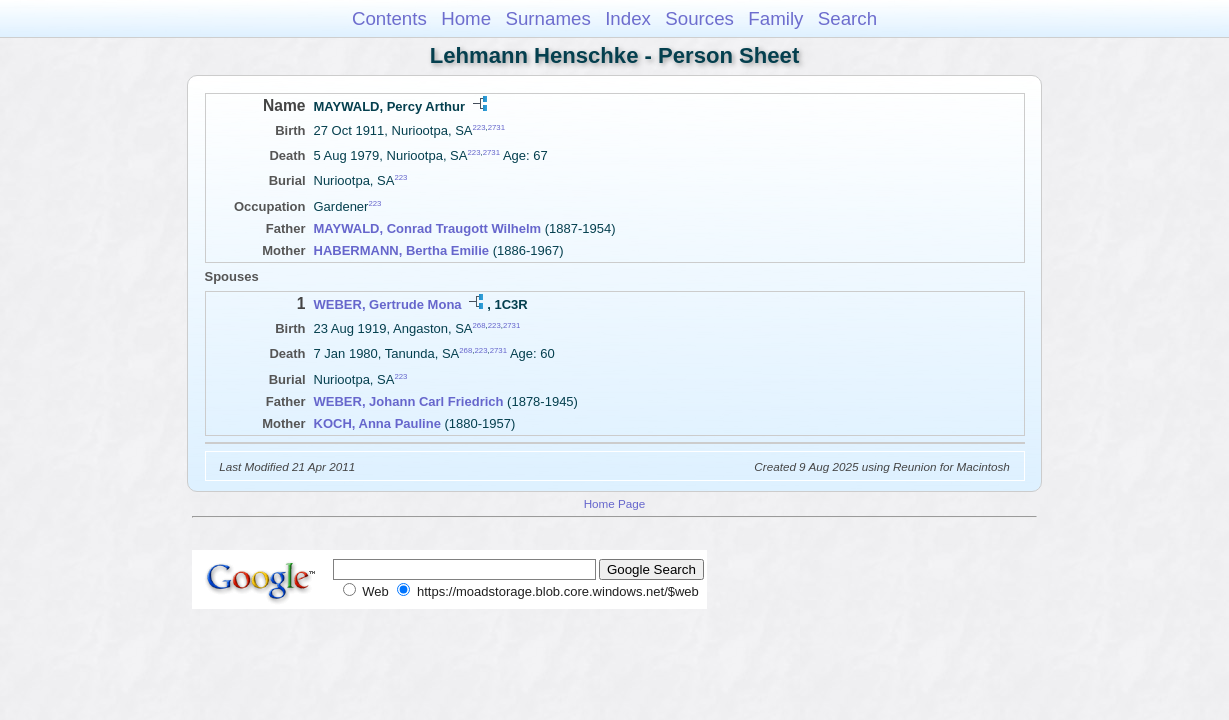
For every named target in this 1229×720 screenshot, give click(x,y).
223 (478, 127)
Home (466, 18)
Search (847, 18)
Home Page (615, 503)
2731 (496, 127)
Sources (699, 18)
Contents (389, 18)
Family (775, 18)
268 (479, 325)
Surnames (547, 18)
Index (628, 18)
